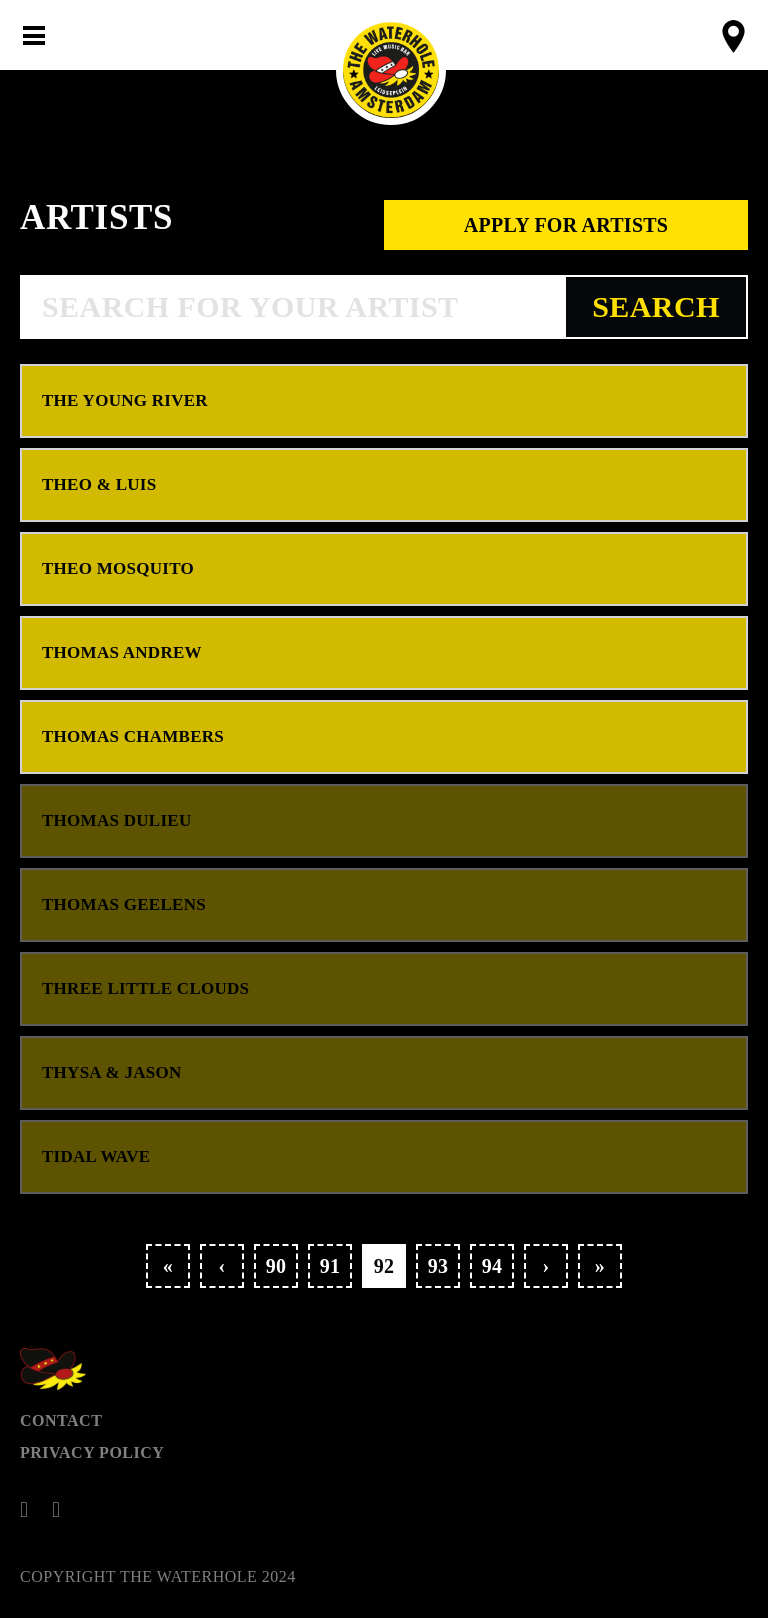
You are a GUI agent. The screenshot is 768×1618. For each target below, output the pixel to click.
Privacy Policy (92, 1452)
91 (330, 1266)
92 (384, 1266)
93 (438, 1266)
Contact (61, 1420)
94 (492, 1266)
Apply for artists (566, 225)
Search (656, 306)
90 (276, 1266)
